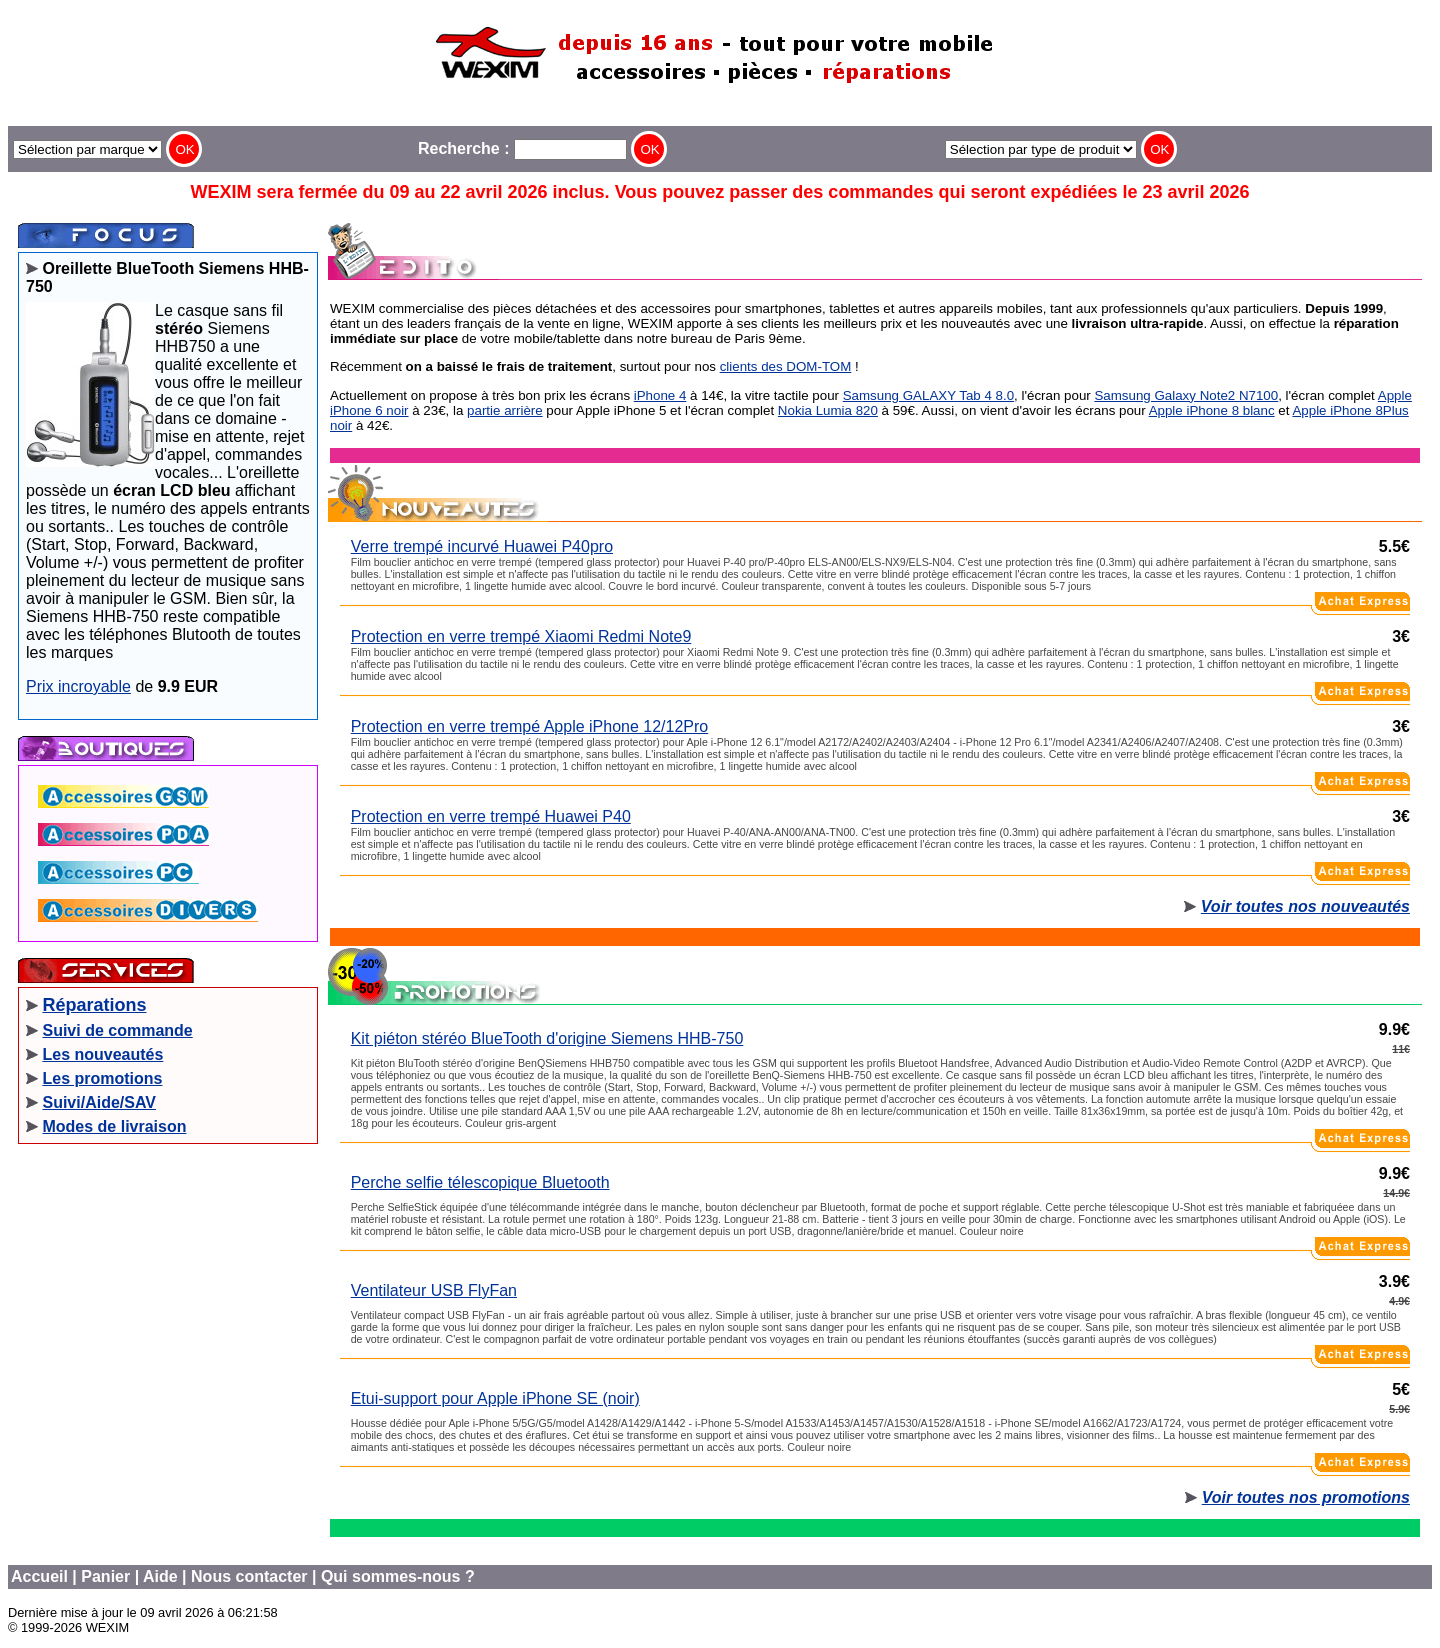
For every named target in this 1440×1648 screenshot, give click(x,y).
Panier (105, 1576)
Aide (160, 1576)
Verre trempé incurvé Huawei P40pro (482, 546)
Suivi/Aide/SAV (99, 1102)
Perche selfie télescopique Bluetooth (480, 1182)
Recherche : (522, 148)
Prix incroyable (78, 686)
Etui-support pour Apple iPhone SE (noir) (495, 1398)
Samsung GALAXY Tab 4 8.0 (928, 395)
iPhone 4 (660, 395)
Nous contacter (249, 1576)
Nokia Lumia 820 (828, 410)
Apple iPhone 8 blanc (1212, 410)
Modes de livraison (114, 1126)
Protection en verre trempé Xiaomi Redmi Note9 (521, 636)
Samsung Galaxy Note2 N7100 (1186, 395)
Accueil (39, 1576)
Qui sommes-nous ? (398, 1576)
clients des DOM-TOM (786, 366)
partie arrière (505, 410)
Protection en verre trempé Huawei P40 (491, 816)
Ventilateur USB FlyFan (434, 1290)
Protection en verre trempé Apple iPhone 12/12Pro (530, 726)
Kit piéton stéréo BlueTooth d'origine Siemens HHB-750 (547, 1038)
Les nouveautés (102, 1054)
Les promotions (102, 1078)
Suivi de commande (117, 1030)
